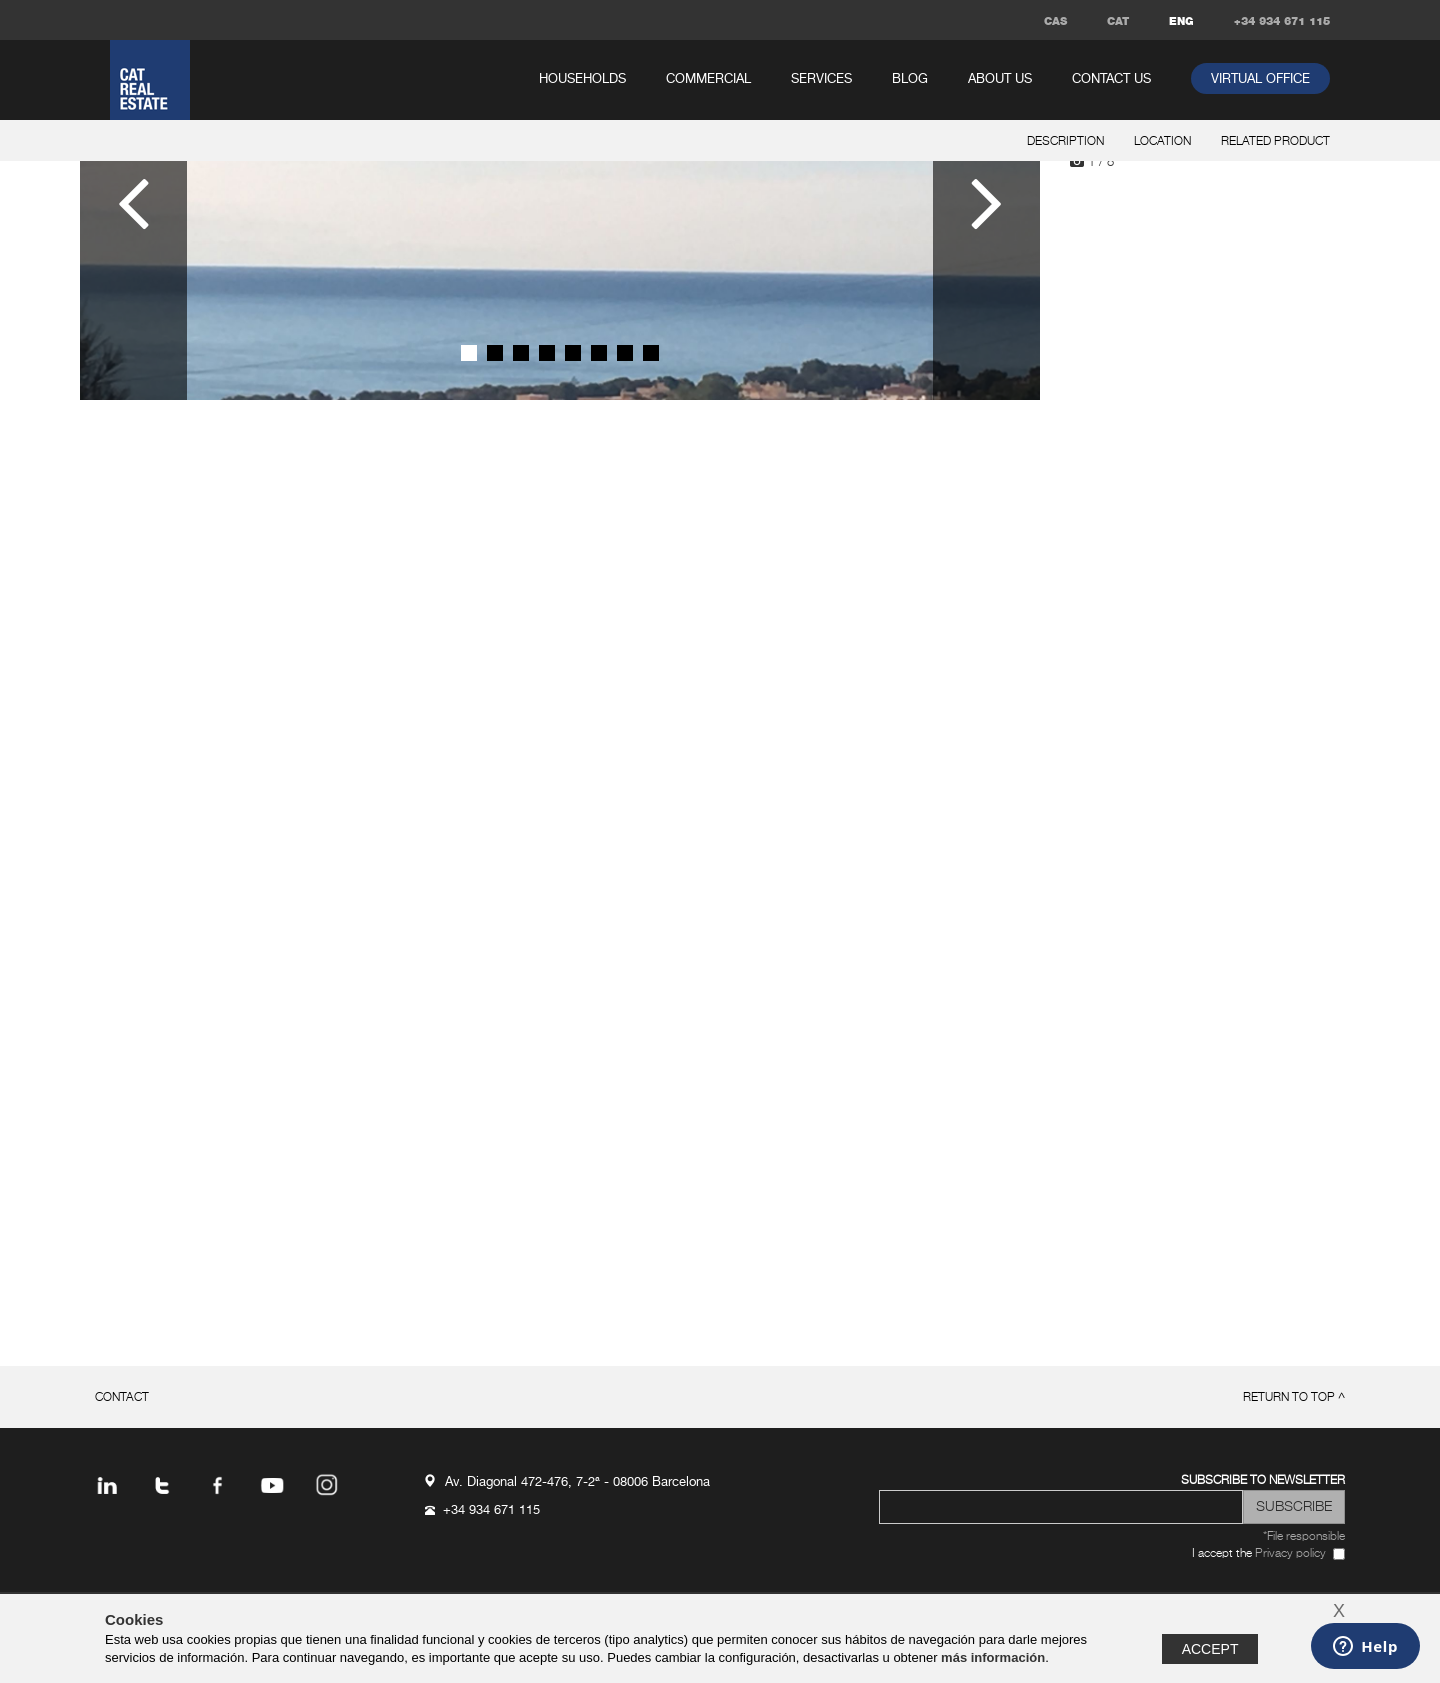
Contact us (1111, 79)
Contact (122, 1398)
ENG (1181, 21)
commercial (708, 79)
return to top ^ (1294, 1398)
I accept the (1259, 1554)
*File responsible (1304, 1537)
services (821, 79)
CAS (1055, 21)
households (582, 79)
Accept (1210, 1649)
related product (1275, 142)
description (1065, 142)
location (1162, 142)
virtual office (1260, 79)
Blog (910, 79)
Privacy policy (1290, 1554)
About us (1000, 79)
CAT (1118, 21)
